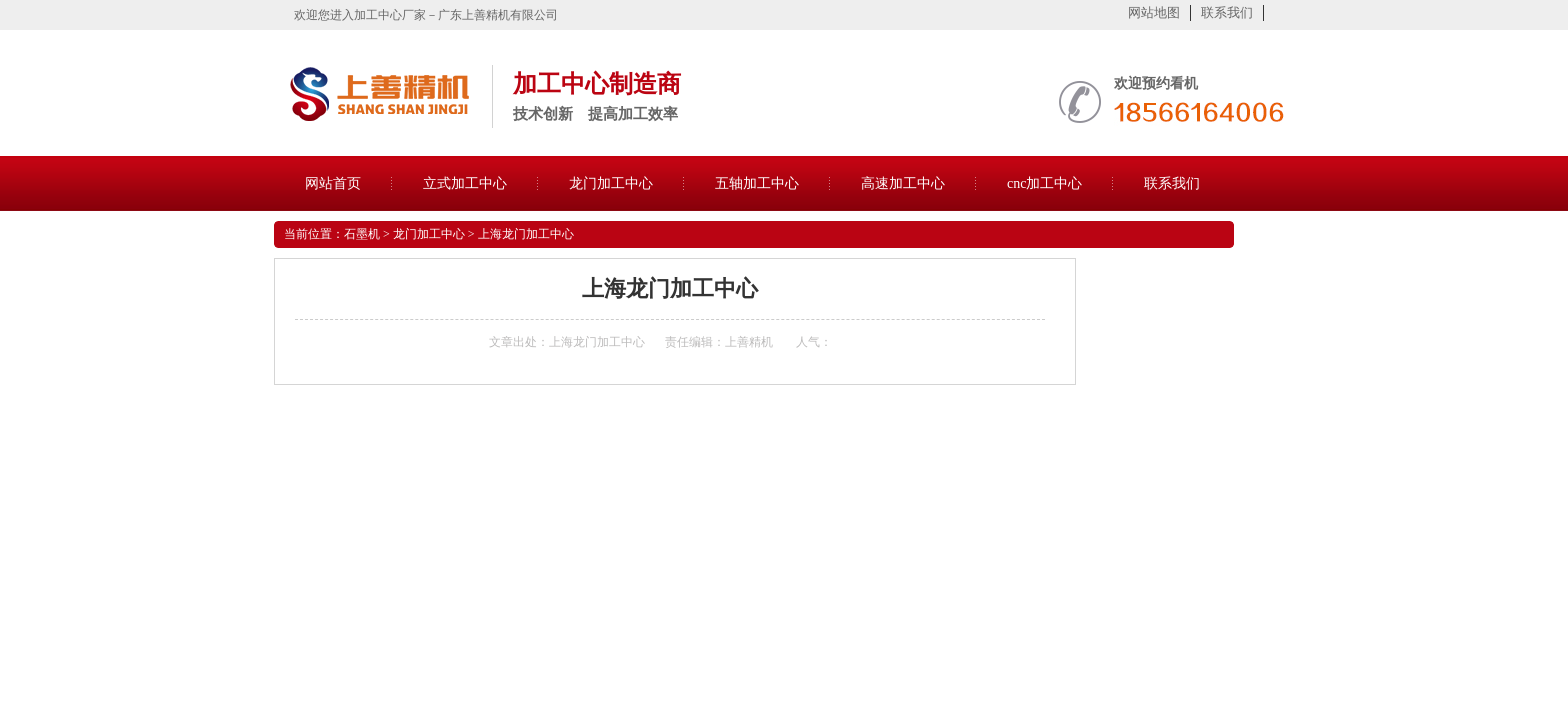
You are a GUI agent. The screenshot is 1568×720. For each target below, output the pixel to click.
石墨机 (362, 234)
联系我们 (1227, 12)
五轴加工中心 (757, 183)
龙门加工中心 (611, 183)
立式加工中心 (465, 183)
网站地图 (1154, 12)
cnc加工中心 (1044, 183)
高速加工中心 (903, 183)
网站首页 (333, 183)
